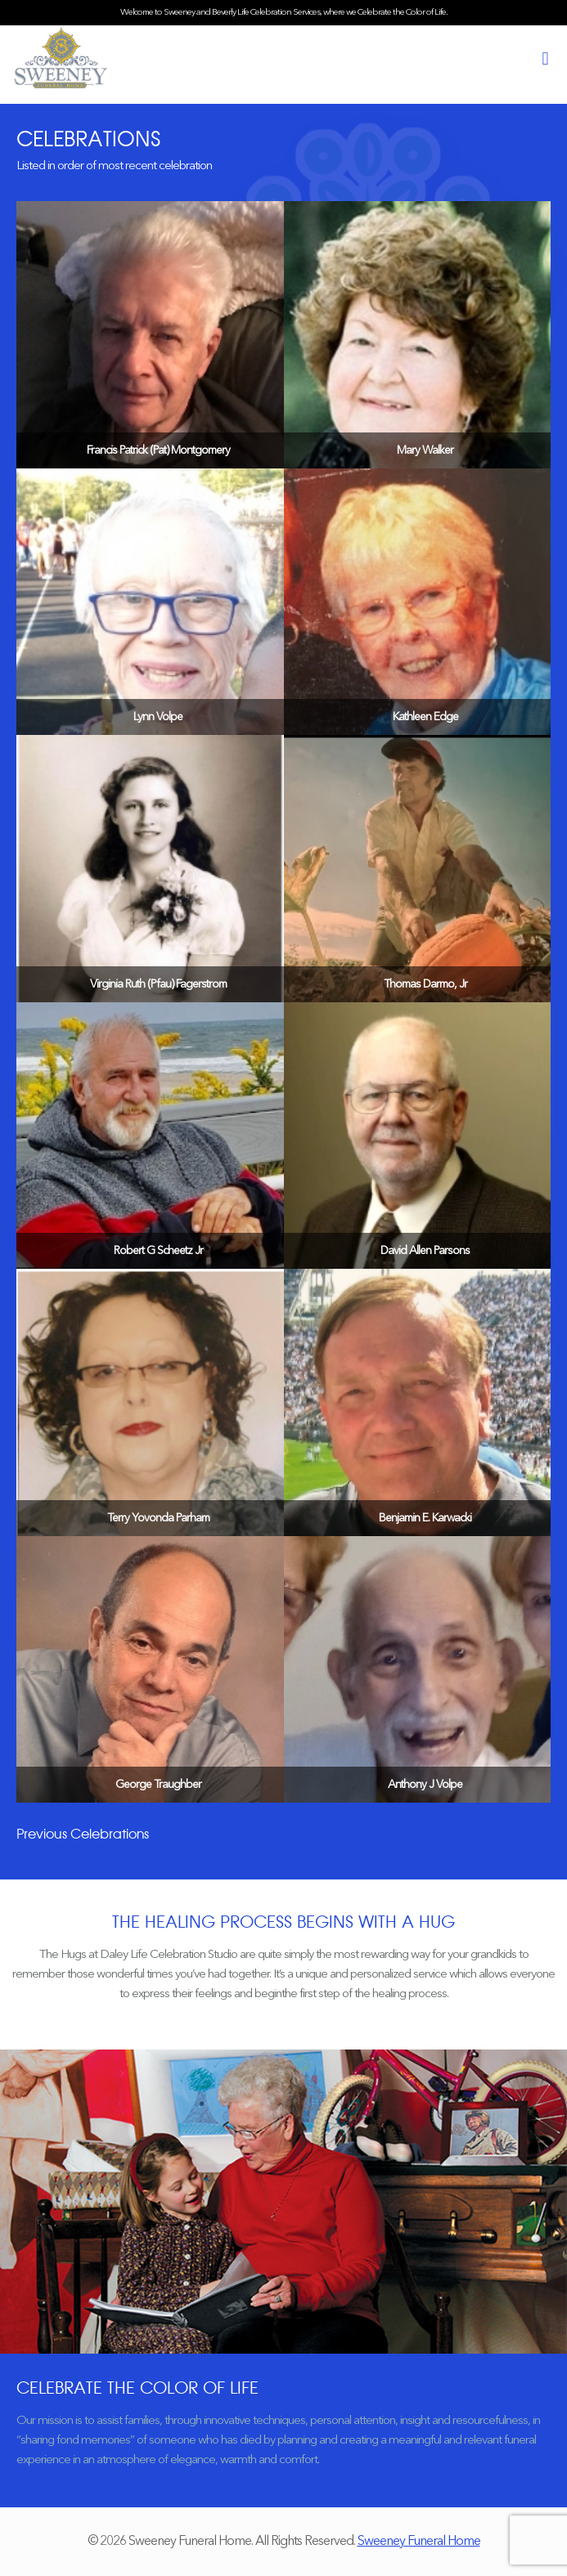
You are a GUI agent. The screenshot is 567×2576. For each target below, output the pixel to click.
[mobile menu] (545, 60)
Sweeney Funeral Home (419, 2541)
